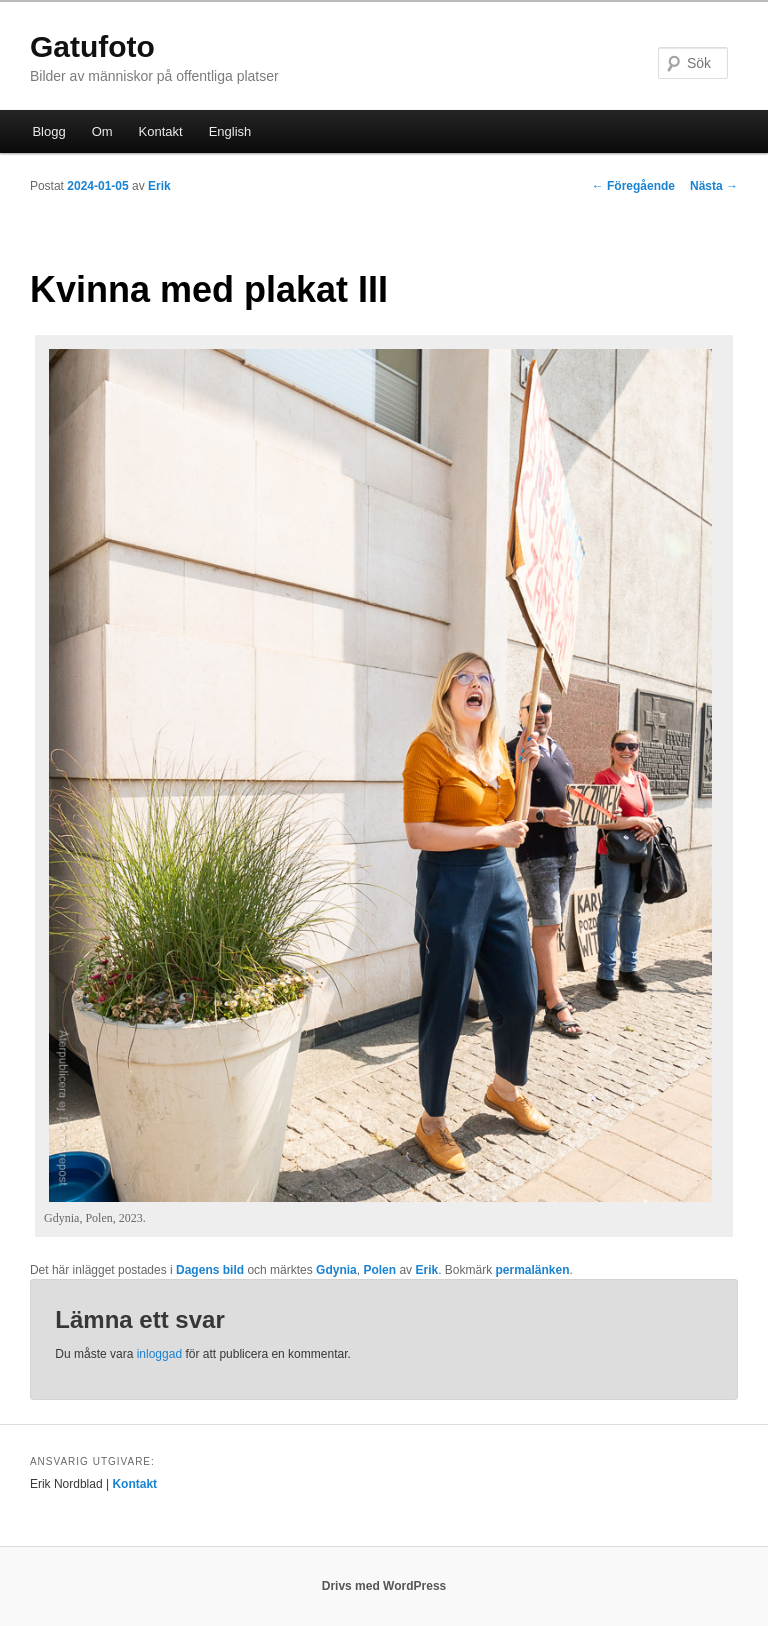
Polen (379, 1270)
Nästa (714, 186)
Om (102, 131)
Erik (159, 186)
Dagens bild (210, 1270)
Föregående (633, 186)
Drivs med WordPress (384, 1586)
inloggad (159, 1354)
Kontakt (161, 131)
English (230, 131)
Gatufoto (92, 46)
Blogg (48, 131)
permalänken (533, 1270)
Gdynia (336, 1270)
